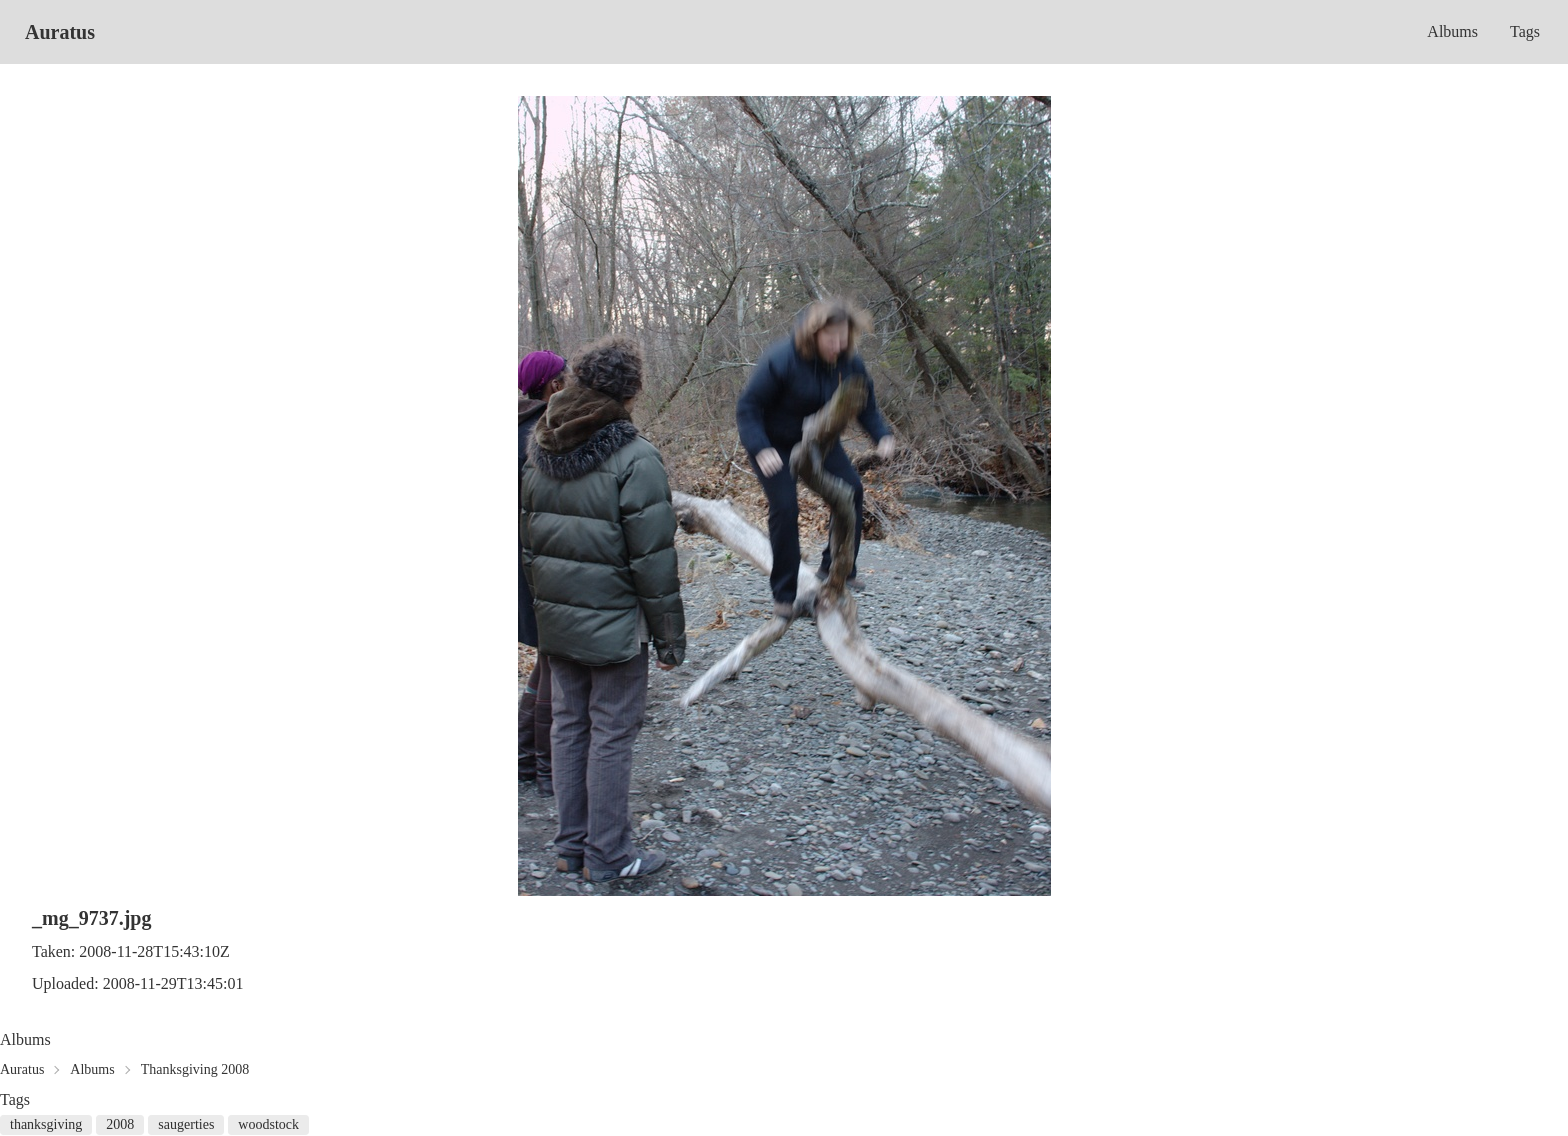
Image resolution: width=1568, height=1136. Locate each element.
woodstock (268, 1124)
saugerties (186, 1124)
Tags (1525, 31)
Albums (1452, 31)
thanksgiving (46, 1124)
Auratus (60, 32)
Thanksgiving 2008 (195, 1069)
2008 (120, 1124)
